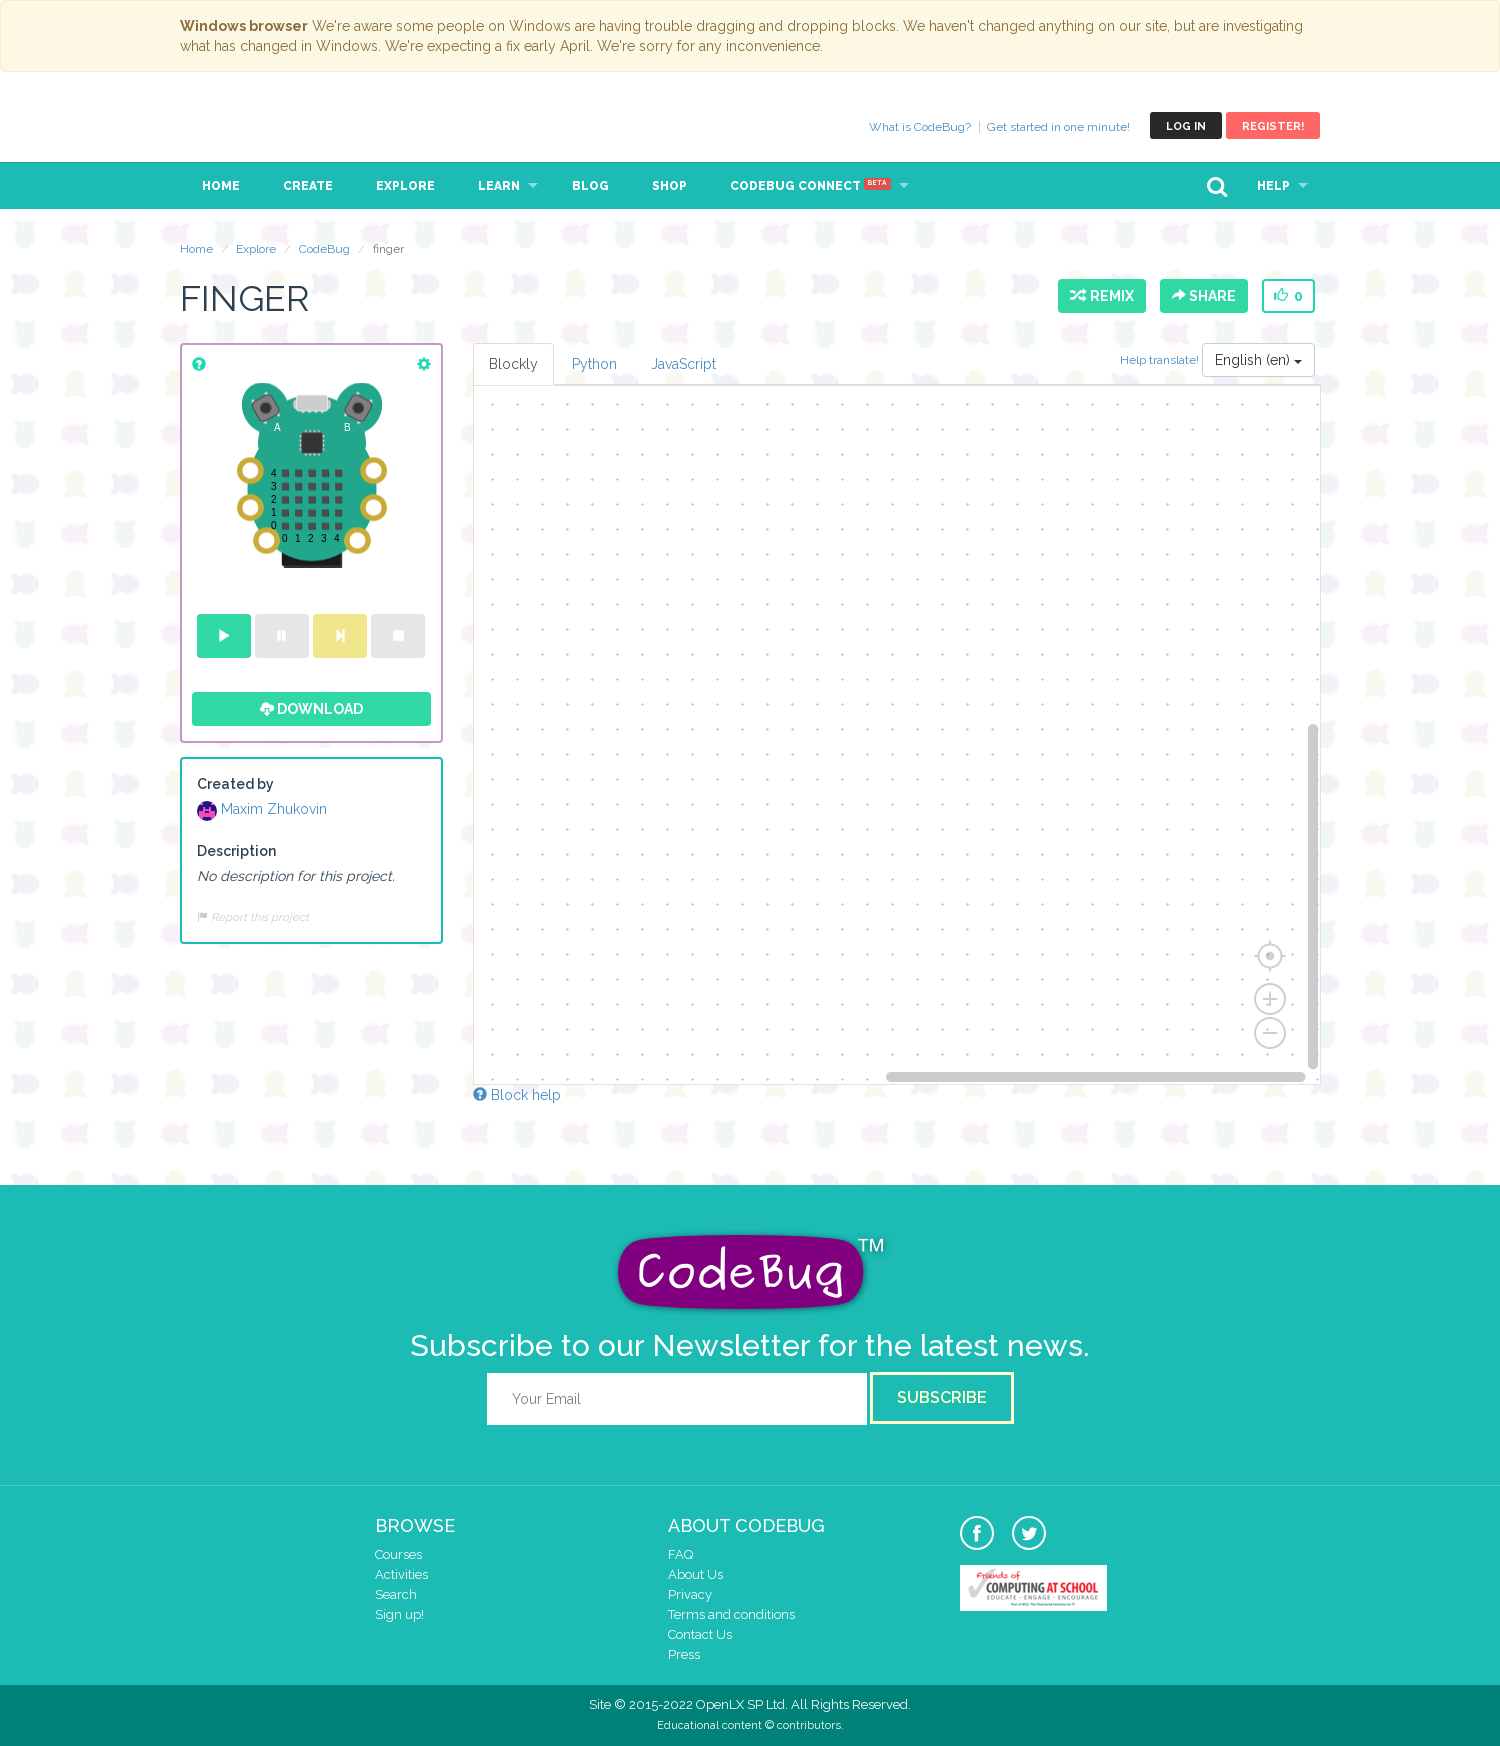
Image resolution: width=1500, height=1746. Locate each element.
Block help (517, 1095)
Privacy (690, 1594)
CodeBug (247, 125)
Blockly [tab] (513, 364)
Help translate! (1161, 360)
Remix (1102, 296)
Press (684, 1654)
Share (1204, 296)
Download (311, 709)
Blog (590, 186)
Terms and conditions (731, 1614)
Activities (401, 1574)
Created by (235, 784)
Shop (669, 186)
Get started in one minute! (1058, 127)
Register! (1273, 126)
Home (221, 186)
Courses (398, 1554)
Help (1273, 186)
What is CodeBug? (920, 127)
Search (396, 1594)
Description (236, 851)
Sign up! (399, 1614)
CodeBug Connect (810, 186)
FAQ (680, 1554)
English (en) (1258, 360)
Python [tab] (594, 364)
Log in (1186, 126)
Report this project (253, 917)
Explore (405, 186)
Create (308, 186)
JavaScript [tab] (683, 364)
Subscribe (942, 1397)
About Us (695, 1574)
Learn (499, 186)
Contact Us (700, 1634)
